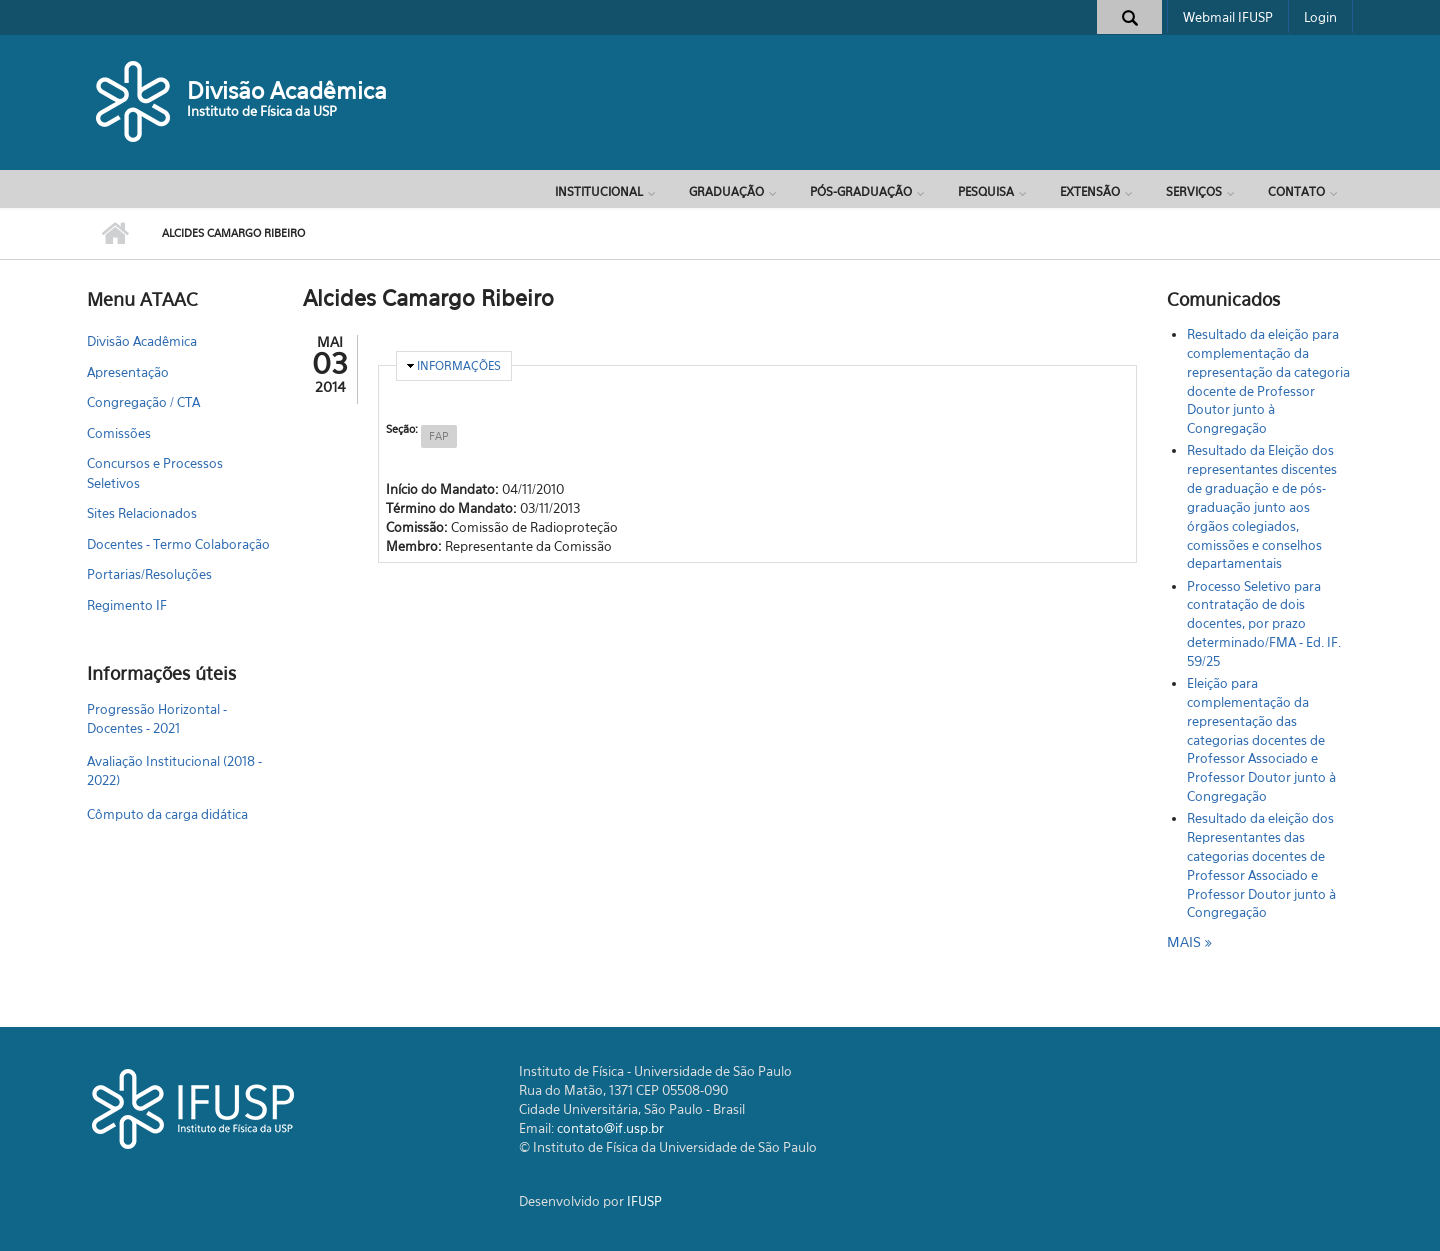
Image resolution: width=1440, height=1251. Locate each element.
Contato (1296, 191)
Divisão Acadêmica (287, 90)
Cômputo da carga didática (167, 814)
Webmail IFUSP (1228, 17)
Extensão (1090, 191)
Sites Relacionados (142, 513)
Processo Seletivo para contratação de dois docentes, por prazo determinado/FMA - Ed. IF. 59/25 (1264, 623)
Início (114, 234)
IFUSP (644, 1201)
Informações (459, 365)
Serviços (1194, 191)
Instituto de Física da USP (262, 111)
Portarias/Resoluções (149, 574)
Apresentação (128, 372)
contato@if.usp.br (610, 1128)
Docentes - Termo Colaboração (178, 544)
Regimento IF (127, 605)
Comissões (119, 433)
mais (1186, 941)
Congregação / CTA (143, 402)
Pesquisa (986, 191)
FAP (439, 436)
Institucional (599, 191)
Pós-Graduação (861, 191)
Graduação (726, 191)
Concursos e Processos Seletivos (155, 473)
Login (1320, 17)
